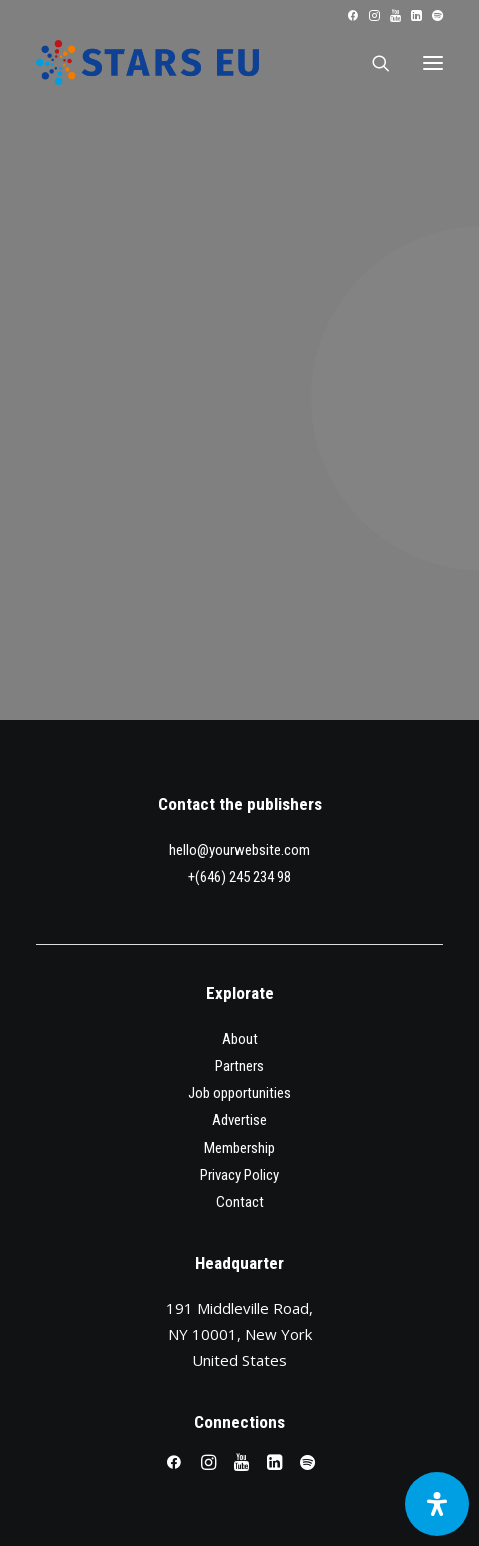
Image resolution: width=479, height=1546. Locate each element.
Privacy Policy (239, 1175)
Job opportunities (239, 1093)
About (240, 1039)
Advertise (239, 1120)
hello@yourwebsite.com (239, 850)
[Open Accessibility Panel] (437, 1504)
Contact (240, 1202)
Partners (239, 1066)
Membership (239, 1148)
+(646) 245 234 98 (239, 877)
